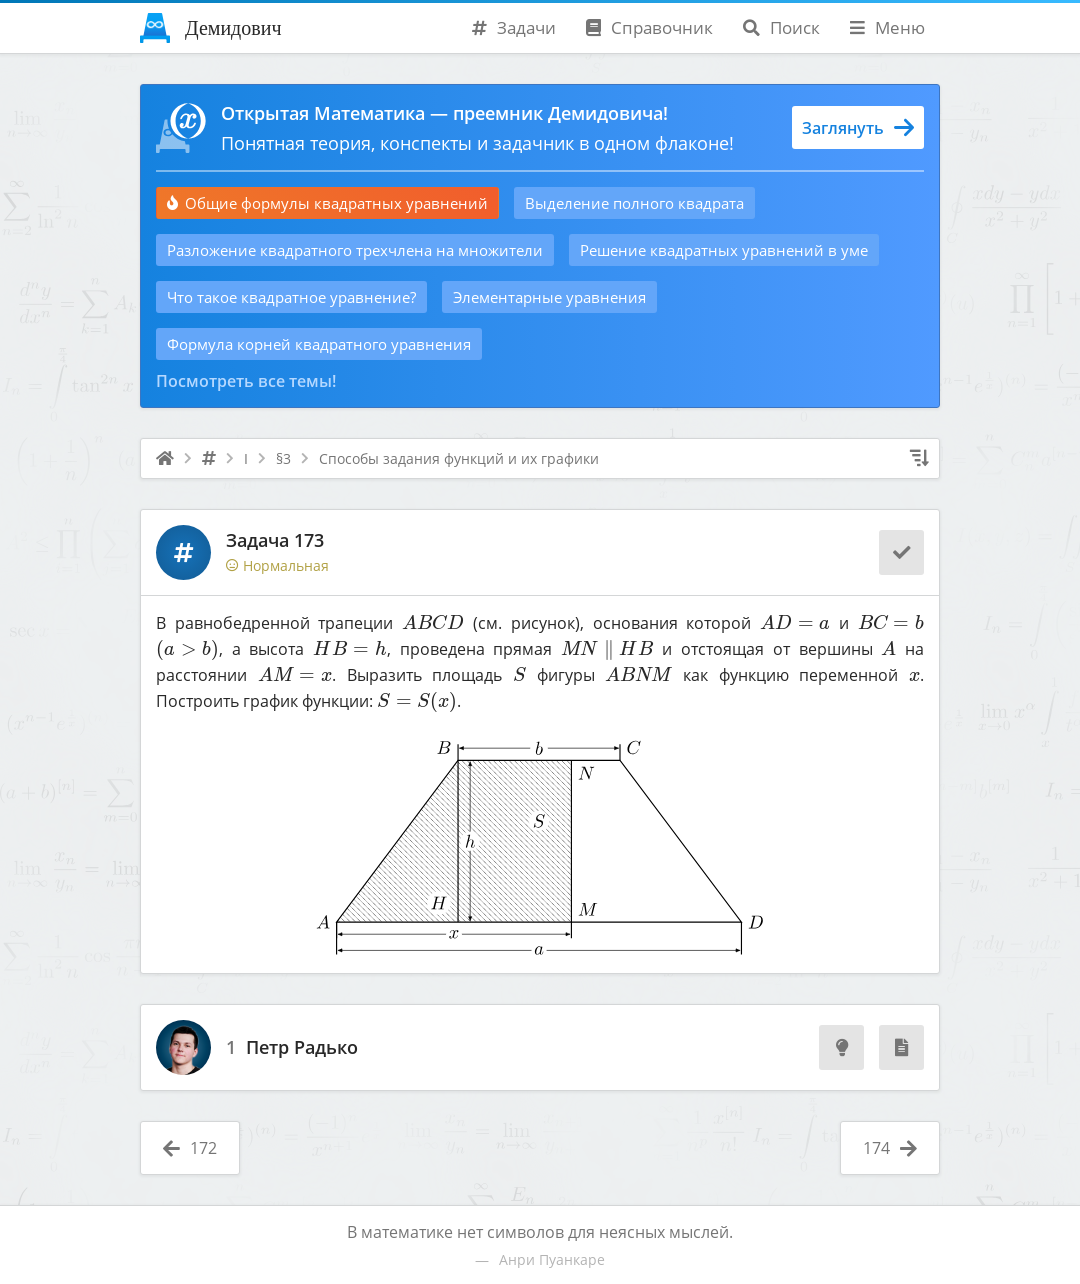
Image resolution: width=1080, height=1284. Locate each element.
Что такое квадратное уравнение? (291, 297)
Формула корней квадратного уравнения (319, 344)
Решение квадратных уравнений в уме (724, 250)
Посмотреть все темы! (246, 381)
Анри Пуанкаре (552, 1259)
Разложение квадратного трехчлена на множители (355, 250)
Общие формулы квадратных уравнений (327, 203)
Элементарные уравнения (549, 297)
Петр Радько (302, 1048)
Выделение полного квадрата (634, 203)
